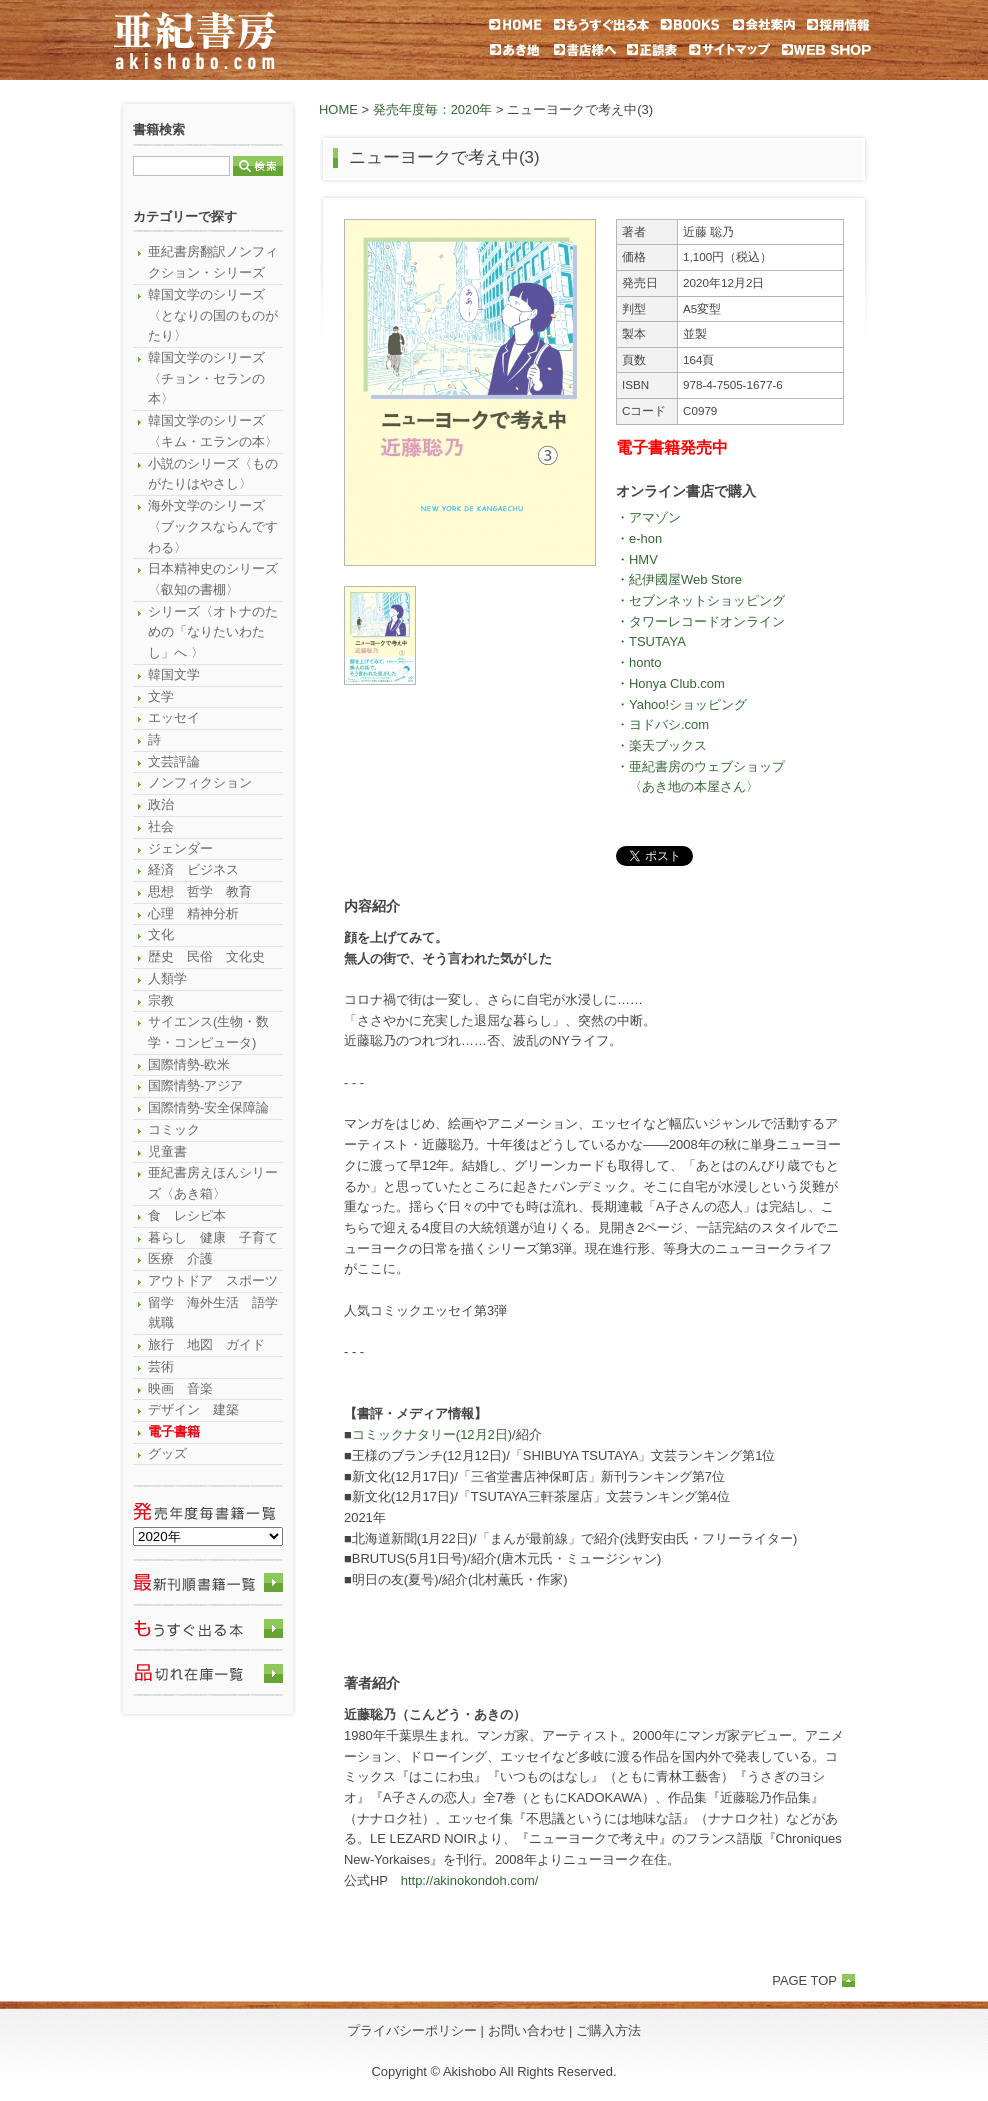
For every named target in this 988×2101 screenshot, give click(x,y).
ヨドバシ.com (669, 724)
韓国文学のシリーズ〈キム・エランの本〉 (213, 431)
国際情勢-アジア (195, 1085)
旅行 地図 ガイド (206, 1344)
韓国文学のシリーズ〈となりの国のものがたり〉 (213, 315)
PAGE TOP (804, 1980)
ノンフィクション (200, 782)
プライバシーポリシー (412, 2030)
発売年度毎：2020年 (433, 109)
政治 (161, 804)
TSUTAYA (657, 641)
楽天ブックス (668, 745)
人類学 (167, 978)
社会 (161, 826)
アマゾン (655, 517)
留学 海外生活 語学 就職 (215, 1313)
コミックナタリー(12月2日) (432, 1434)
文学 (161, 696)
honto (645, 662)
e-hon (645, 538)
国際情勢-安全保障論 (208, 1107)
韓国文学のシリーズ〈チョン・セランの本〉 (206, 378)
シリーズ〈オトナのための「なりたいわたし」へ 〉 (213, 632)
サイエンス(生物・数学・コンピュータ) (208, 1032)
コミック (174, 1129)
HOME (338, 109)
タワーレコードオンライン (707, 621)
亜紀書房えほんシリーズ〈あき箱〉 (213, 1183)
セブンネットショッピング (707, 600)
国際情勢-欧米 (189, 1064)
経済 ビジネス (193, 869)
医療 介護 (180, 1258)
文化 (161, 934)
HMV (643, 559)
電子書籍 (174, 1431)
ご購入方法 (608, 2030)
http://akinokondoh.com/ (470, 1880)
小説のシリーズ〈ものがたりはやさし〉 (213, 474)
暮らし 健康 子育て (213, 1237)
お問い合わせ (527, 2030)
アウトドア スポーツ (213, 1280)
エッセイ (174, 717)
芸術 (161, 1366)
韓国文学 (174, 674)
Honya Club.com (677, 683)
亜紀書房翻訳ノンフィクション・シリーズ (213, 262)
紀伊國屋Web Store (685, 579)
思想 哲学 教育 (200, 891)
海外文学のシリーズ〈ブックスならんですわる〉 (213, 526)
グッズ (167, 1453)
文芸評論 (174, 761)
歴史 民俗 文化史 (206, 956)
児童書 (167, 1151)
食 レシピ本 (187, 1215)
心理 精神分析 (193, 913)
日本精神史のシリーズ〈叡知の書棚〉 (213, 579)
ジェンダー (180, 848)
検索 (258, 166)
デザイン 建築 (193, 1409)
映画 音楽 (180, 1388)
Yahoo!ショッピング (688, 704)
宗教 (161, 1000)
